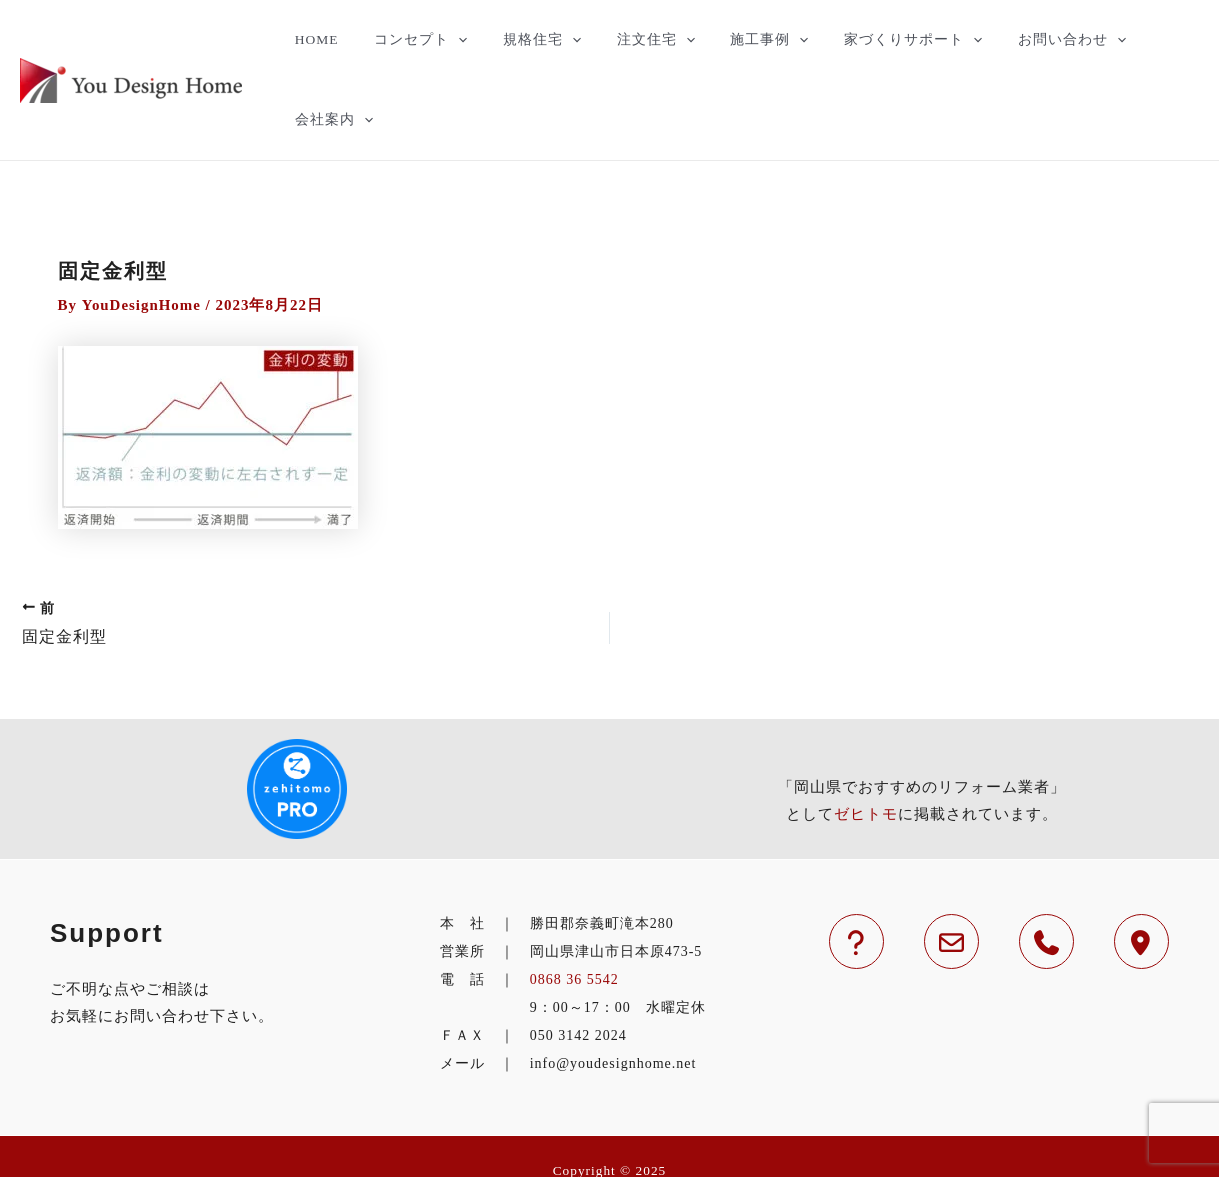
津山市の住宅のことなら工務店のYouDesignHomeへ (609, 1119)
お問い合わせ (1026, 40)
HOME (323, 39)
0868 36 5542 (574, 900)
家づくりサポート (876, 40)
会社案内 (1146, 40)
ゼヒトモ (866, 735)
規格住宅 (531, 40)
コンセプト (418, 40)
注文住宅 (636, 40)
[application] (456, 40)
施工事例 (741, 40)
